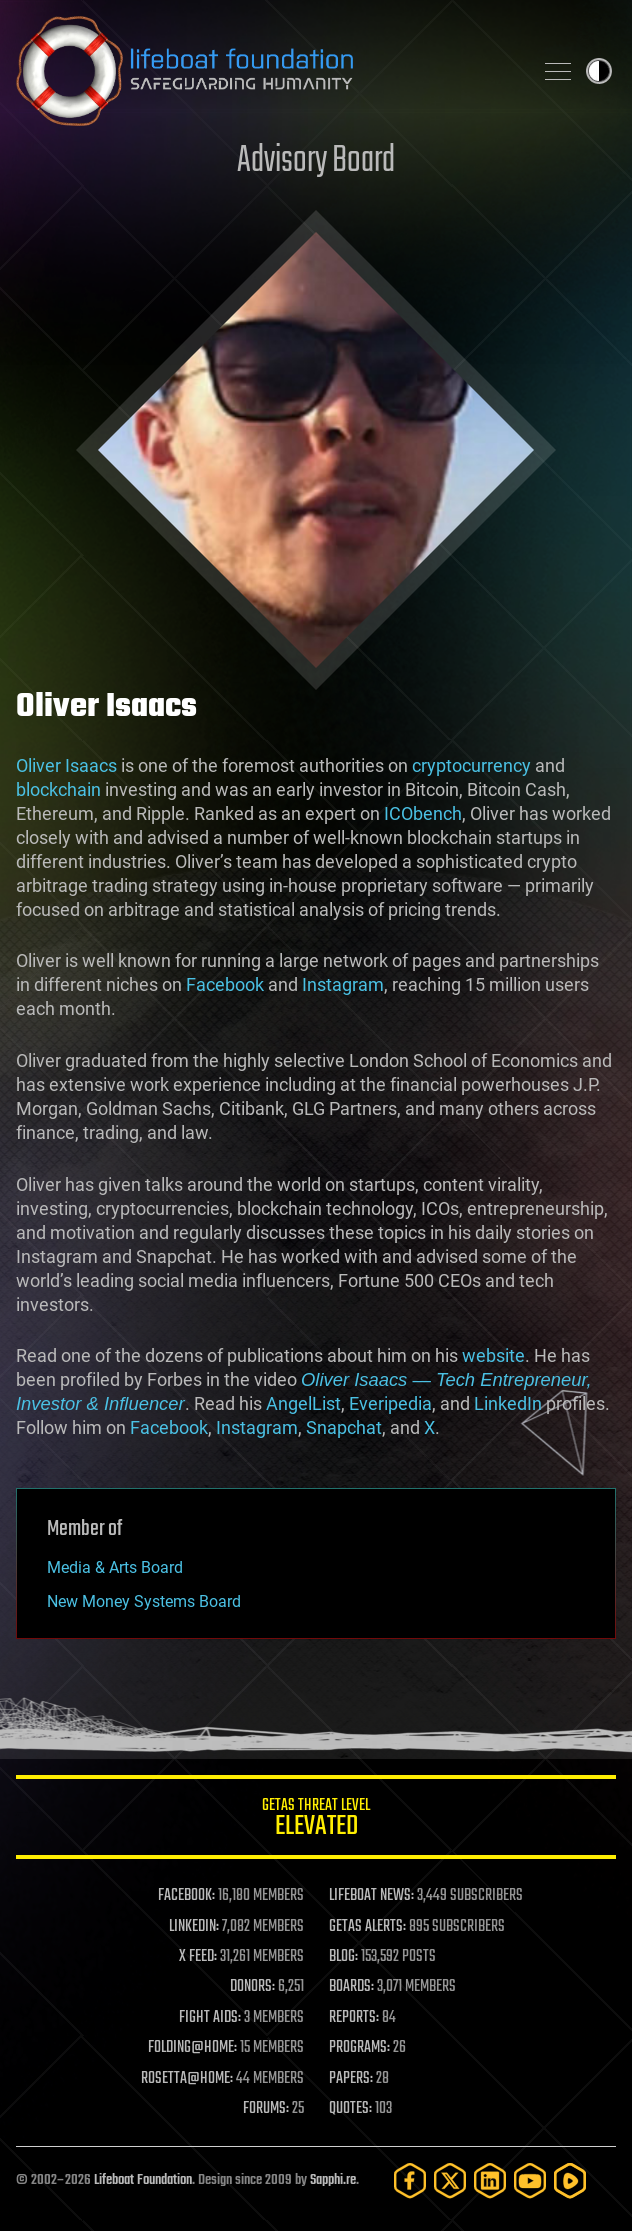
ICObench (423, 813)
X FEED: (198, 1957)
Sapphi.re (333, 2180)
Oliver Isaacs (66, 765)
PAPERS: (351, 2079)
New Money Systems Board (144, 1601)
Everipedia (390, 1403)
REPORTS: (354, 2018)
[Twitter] (450, 2180)
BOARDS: (351, 1987)
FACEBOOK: (186, 1896)
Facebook (225, 984)
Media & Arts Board (115, 1567)
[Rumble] (570, 2180)
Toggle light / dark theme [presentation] (599, 71)
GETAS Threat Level (316, 1820)
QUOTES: (350, 2109)
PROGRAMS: (359, 2048)
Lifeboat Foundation (143, 2180)
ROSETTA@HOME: (187, 2079)
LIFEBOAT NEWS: (371, 1896)
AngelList (303, 1403)
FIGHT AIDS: (210, 2018)
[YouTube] (530, 2180)
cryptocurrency (471, 765)
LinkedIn (508, 1403)
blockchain (58, 789)
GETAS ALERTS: (367, 1927)
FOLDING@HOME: (192, 2048)
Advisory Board (316, 161)
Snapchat (344, 1427)
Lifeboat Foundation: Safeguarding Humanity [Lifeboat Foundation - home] (266, 71)
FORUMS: (266, 2109)
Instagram (343, 984)
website (493, 1355)
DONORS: (252, 1987)
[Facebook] (410, 2180)
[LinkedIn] (490, 2180)
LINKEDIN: (194, 1927)
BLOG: (343, 1957)
